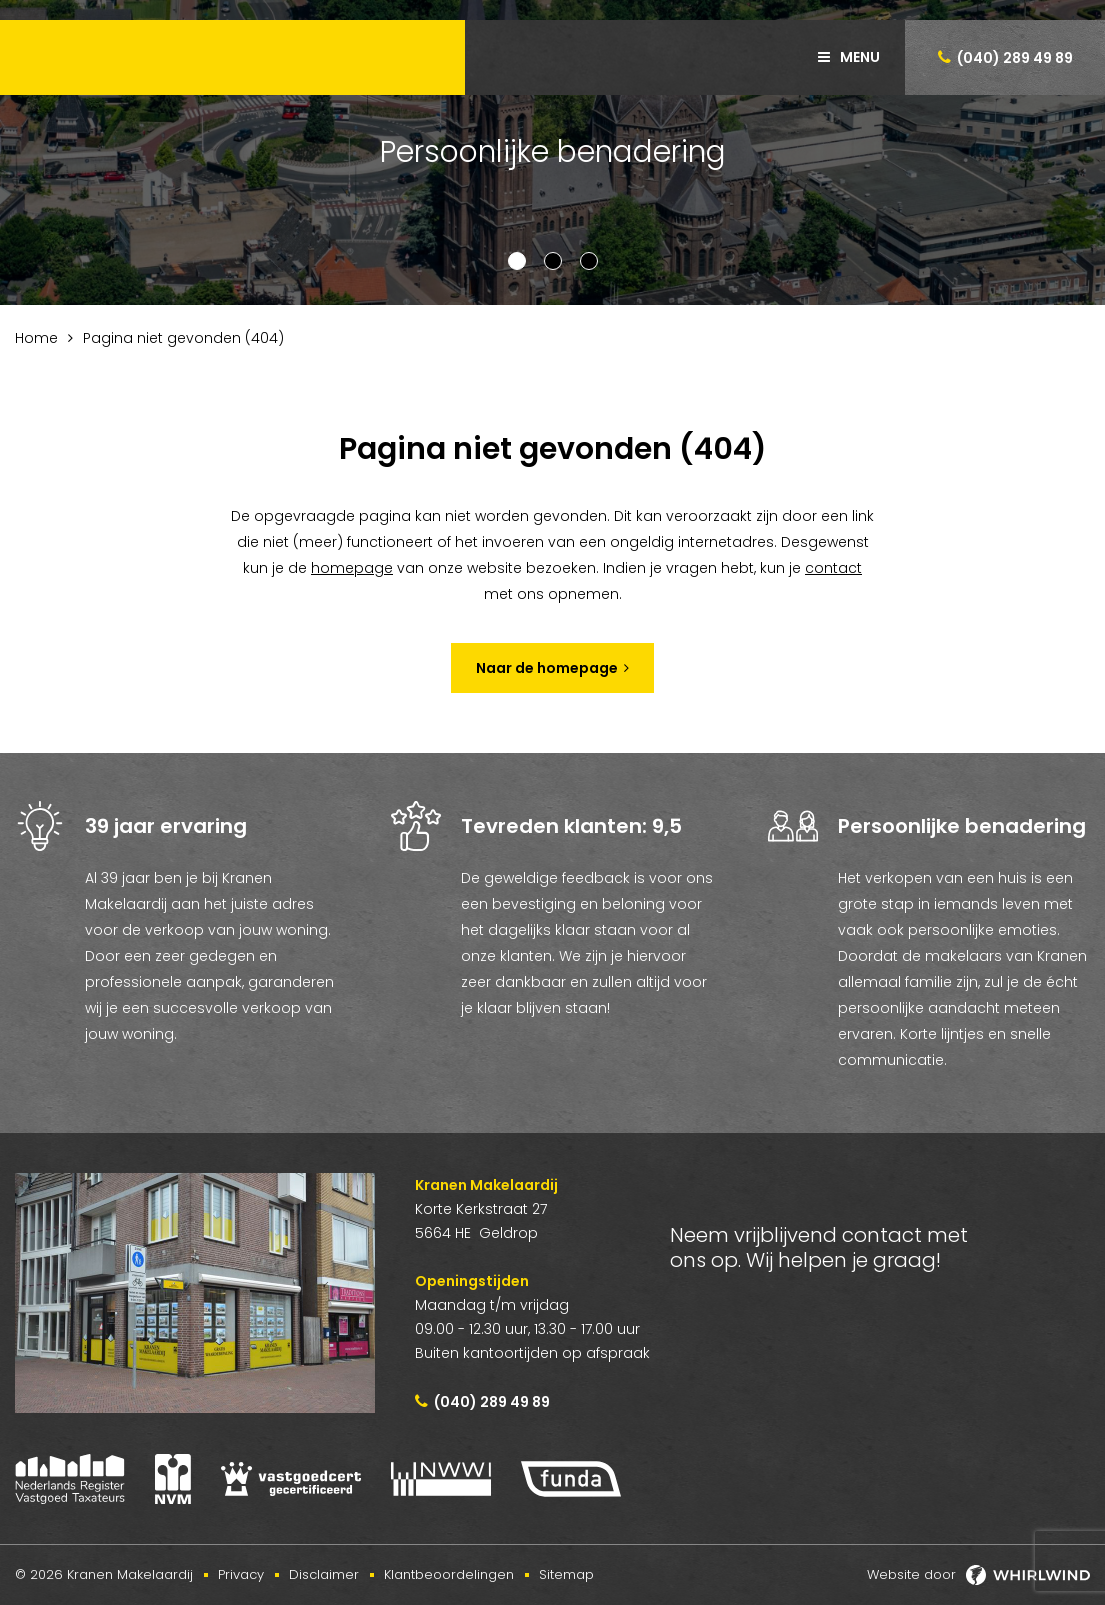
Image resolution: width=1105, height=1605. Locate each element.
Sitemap (566, 1574)
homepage (352, 568)
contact (833, 568)
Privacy (241, 1574)
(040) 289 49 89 (1015, 58)
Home (36, 338)
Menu (860, 57)
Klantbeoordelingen (449, 1574)
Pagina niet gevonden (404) (183, 338)
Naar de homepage (547, 668)
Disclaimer (324, 1574)
